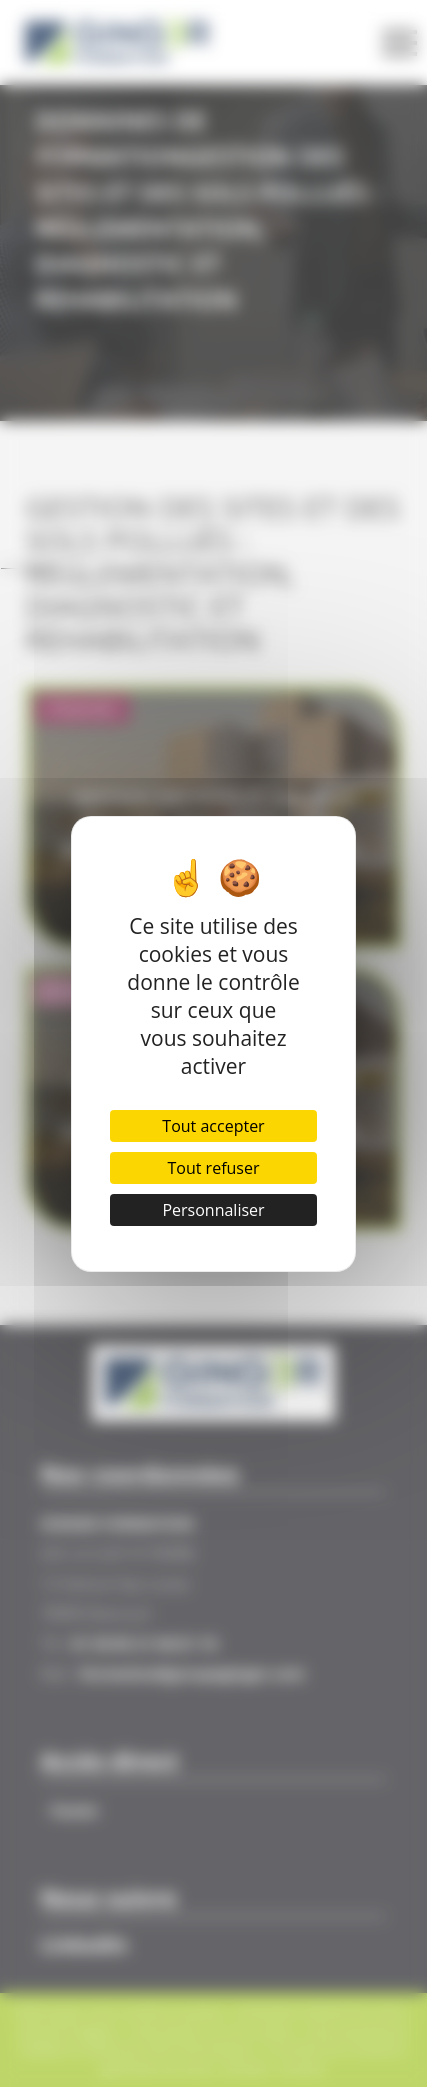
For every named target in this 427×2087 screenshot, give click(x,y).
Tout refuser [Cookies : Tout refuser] (214, 1168)
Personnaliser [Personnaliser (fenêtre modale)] (213, 1210)
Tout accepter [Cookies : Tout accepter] (213, 1126)
